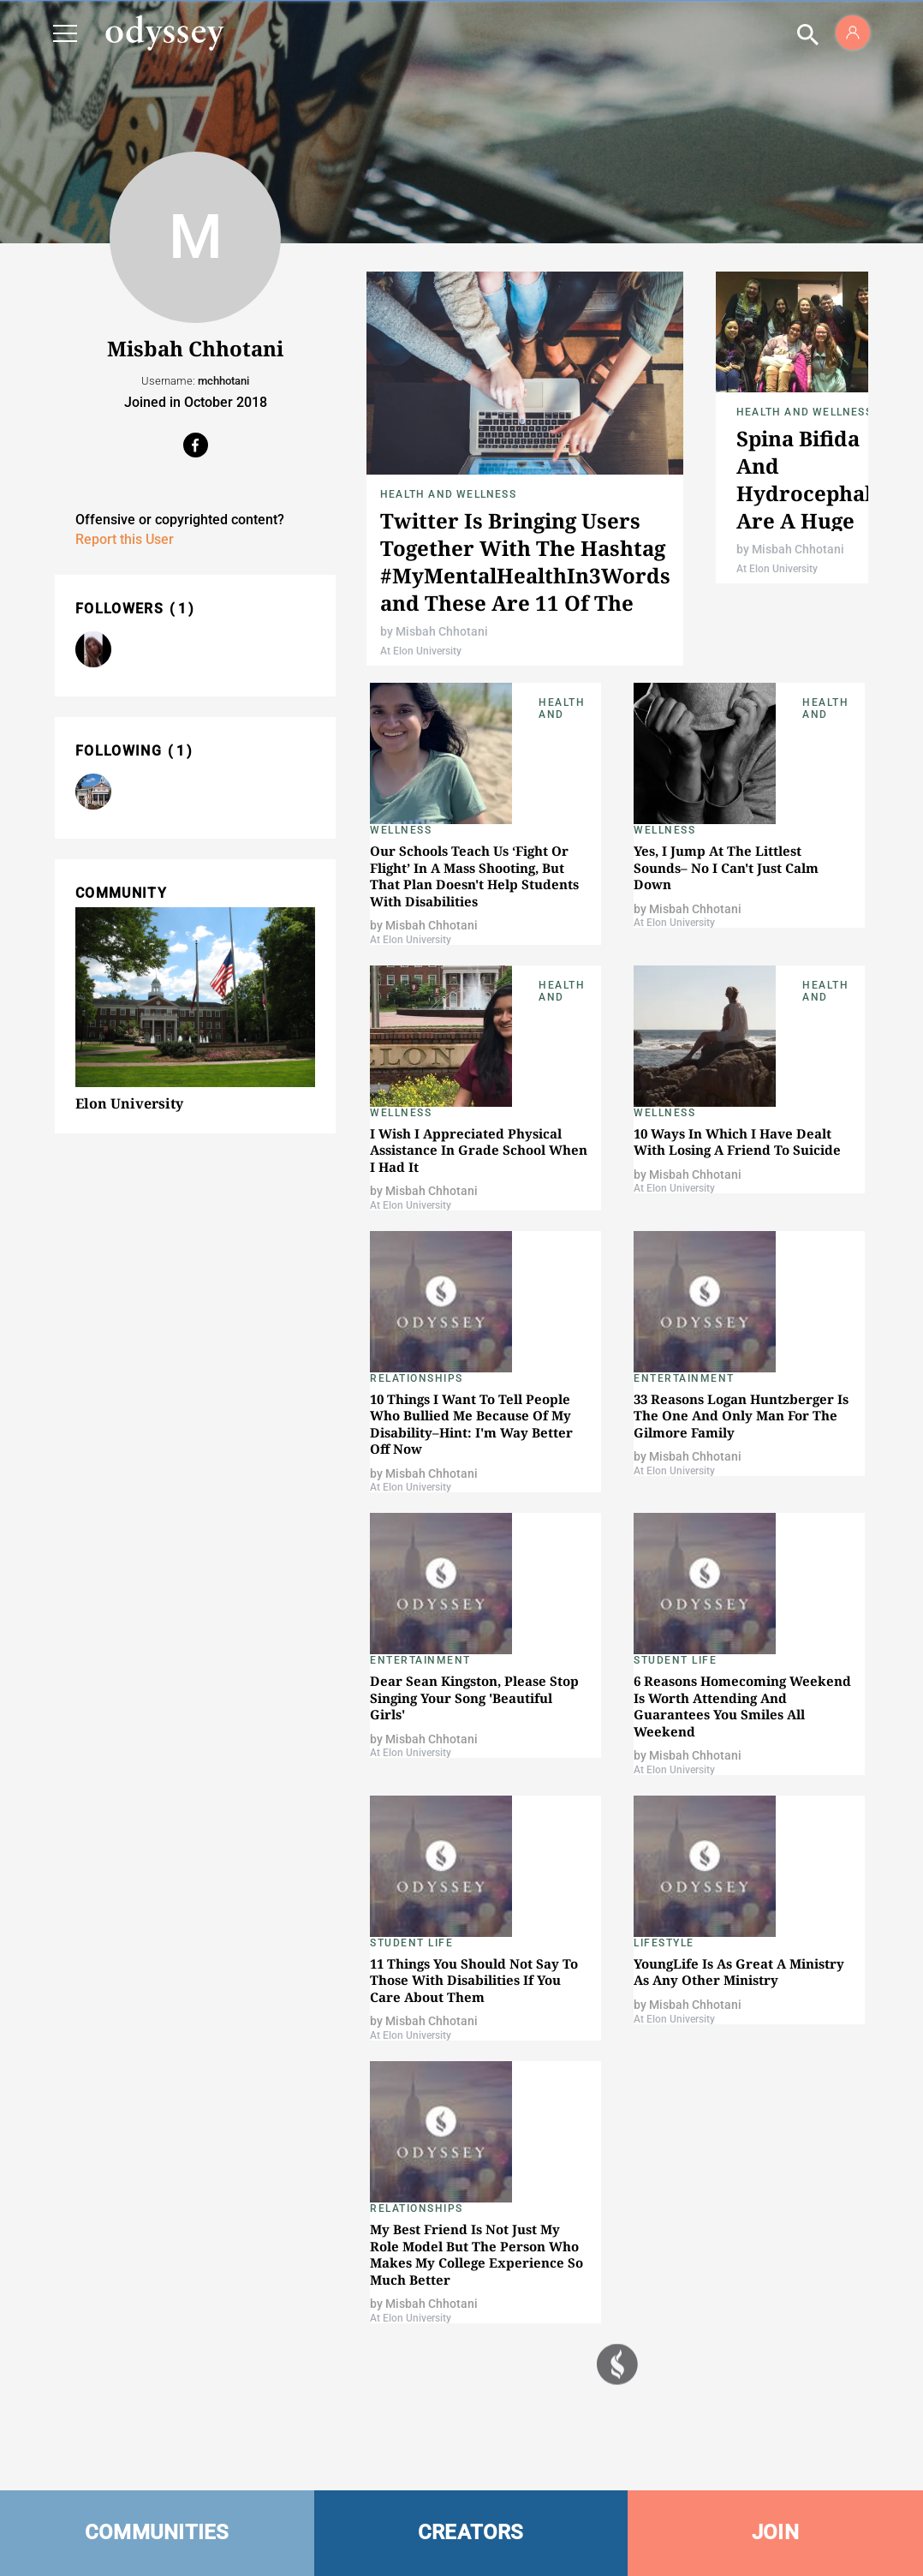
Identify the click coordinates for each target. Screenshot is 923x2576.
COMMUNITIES (157, 2532)
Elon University (129, 1103)
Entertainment (684, 1378)
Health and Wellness (448, 494)
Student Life (675, 1660)
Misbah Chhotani (442, 631)
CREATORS (471, 2532)
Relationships (416, 1378)
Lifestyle (664, 1943)
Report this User (124, 539)
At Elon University (421, 651)
